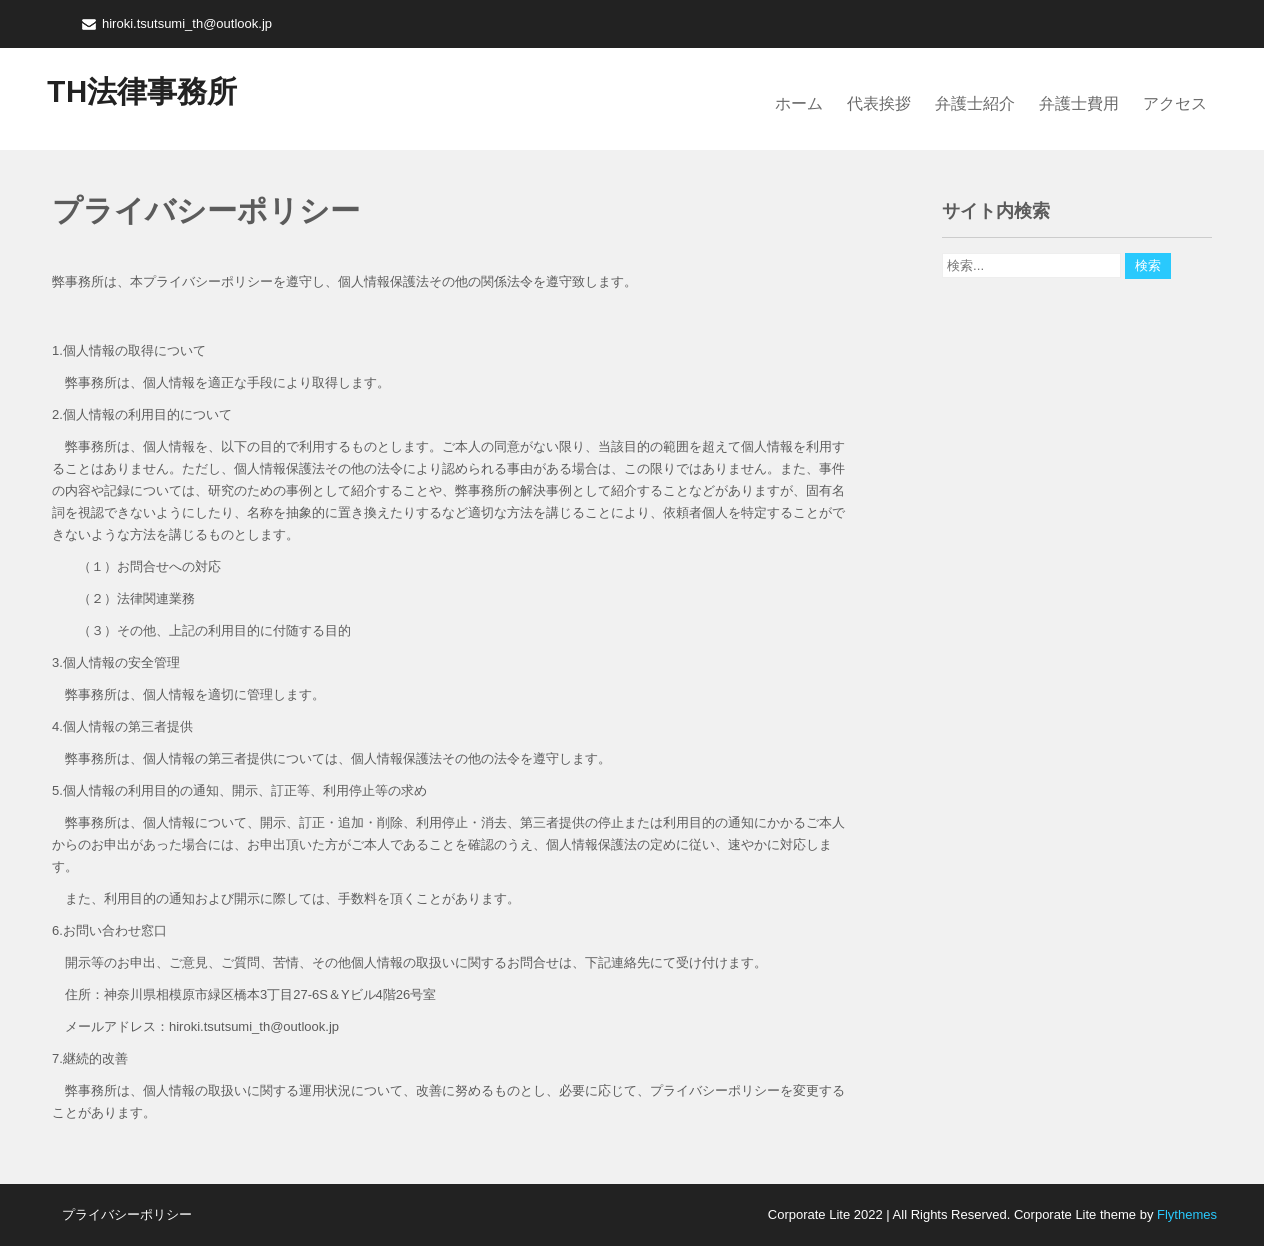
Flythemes (1185, 1214)
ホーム (799, 103)
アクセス (1175, 103)
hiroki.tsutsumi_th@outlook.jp (187, 23)
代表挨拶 (879, 103)
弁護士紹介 (975, 103)
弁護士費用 (1079, 103)
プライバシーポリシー (127, 1214)
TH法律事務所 (142, 91)
